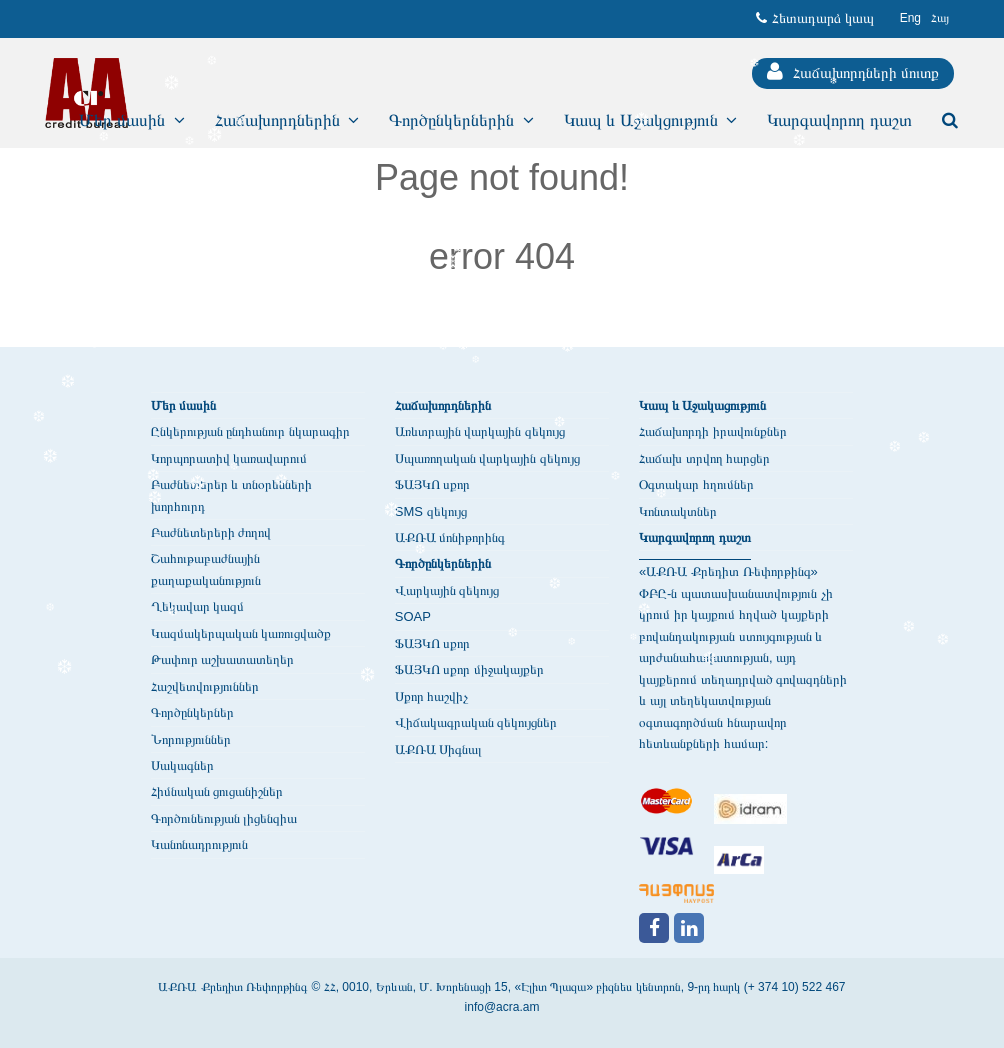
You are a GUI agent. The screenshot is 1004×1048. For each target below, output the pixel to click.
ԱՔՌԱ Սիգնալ (439, 749)
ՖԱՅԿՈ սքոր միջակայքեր (469, 669)
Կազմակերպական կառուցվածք (241, 633)
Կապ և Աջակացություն (702, 405)
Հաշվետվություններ (205, 686)
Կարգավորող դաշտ (695, 537)
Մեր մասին (184, 405)
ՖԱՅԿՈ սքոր (433, 484)
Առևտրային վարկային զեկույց (480, 431)
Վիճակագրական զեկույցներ (476, 722)
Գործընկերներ (192, 712)
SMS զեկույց (431, 511)
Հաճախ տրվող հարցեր (704, 458)
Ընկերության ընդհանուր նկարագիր (250, 431)
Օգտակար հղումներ (696, 484)
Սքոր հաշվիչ (432, 696)
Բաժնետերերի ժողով (211, 532)
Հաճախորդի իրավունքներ (713, 431)
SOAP (413, 616)
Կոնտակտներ (678, 511)
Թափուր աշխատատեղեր (223, 659)
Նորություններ (191, 739)
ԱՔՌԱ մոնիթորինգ (450, 537)
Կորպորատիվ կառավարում (229, 458)
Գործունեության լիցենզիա (224, 818)
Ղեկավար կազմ (198, 606)
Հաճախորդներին (443, 405)
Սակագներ (182, 765)
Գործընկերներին (443, 563)
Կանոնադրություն (199, 844)
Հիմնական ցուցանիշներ (217, 791)
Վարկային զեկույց (447, 590)
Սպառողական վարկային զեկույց (487, 458)
